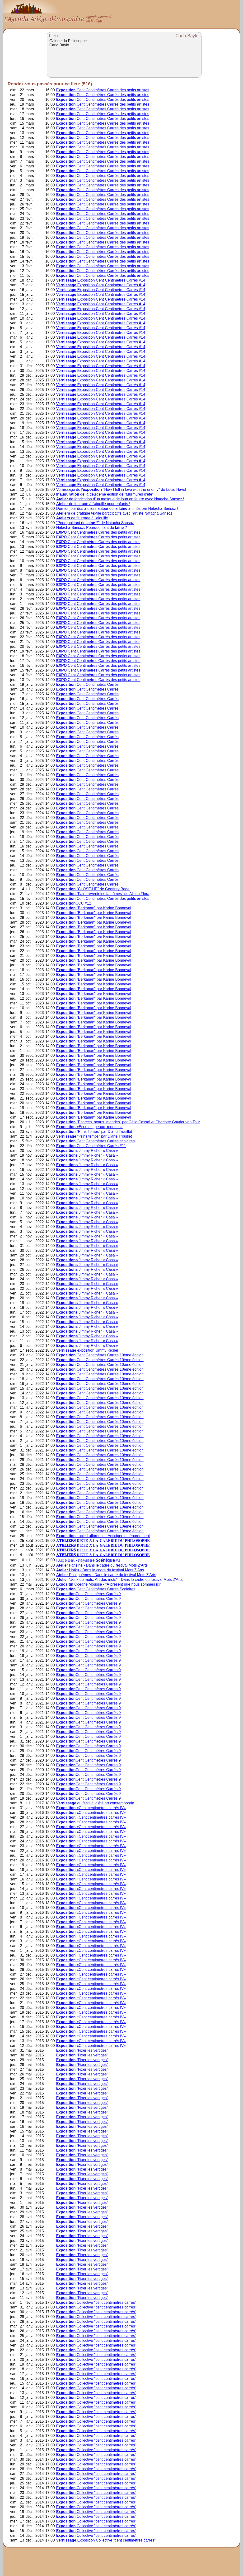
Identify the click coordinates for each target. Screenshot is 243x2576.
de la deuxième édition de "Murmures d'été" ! (106, 494)
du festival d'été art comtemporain (95, 1803)
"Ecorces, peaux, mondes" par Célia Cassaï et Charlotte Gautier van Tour (128, 1122)
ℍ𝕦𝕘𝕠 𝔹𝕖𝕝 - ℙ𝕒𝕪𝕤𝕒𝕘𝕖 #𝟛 (88, 1560)
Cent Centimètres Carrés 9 (88, 1594)
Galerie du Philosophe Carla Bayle (68, 43)
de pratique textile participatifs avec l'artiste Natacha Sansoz (114, 513)
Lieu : (55, 35)
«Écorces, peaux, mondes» (89, 1127)
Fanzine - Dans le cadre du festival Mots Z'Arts (102, 1565)
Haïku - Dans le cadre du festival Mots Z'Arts (100, 1570)
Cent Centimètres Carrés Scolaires (95, 1589)
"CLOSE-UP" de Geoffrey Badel (93, 889)
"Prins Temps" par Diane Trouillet (94, 1132)
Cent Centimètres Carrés (87, 684)
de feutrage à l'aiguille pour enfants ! (93, 504)
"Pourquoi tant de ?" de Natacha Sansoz (95, 523)
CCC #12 (73, 903)
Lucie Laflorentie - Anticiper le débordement (103, 1536)
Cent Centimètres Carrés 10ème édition (100, 1355)
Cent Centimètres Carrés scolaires (95, 1141)
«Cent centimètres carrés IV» (91, 1808)
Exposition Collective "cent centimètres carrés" (106, 2540)
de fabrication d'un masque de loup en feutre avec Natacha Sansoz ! (120, 499)
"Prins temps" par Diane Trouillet (94, 1136)
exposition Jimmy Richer (87, 1350)
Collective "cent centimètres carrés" (96, 2302)
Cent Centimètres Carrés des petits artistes (102, 90)
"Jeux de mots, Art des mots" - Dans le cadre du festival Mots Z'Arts (119, 1580)
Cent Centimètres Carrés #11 (91, 1146)
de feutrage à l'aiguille (82, 518)
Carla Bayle (186, 35)
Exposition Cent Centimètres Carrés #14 (100, 280)
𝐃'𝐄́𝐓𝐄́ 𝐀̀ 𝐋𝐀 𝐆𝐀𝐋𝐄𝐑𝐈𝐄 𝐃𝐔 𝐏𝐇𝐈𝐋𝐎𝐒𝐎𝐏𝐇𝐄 (103, 1541)
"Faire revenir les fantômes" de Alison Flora (103, 894)
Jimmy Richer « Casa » (87, 1151)
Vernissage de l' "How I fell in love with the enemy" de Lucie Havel (121, 489)
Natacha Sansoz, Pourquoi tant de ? (91, 528)
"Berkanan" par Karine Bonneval (93, 908)
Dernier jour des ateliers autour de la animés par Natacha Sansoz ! (117, 508)
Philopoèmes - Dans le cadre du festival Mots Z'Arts (106, 1575)
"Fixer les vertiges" (82, 2050)
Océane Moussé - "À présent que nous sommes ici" (108, 1584)
